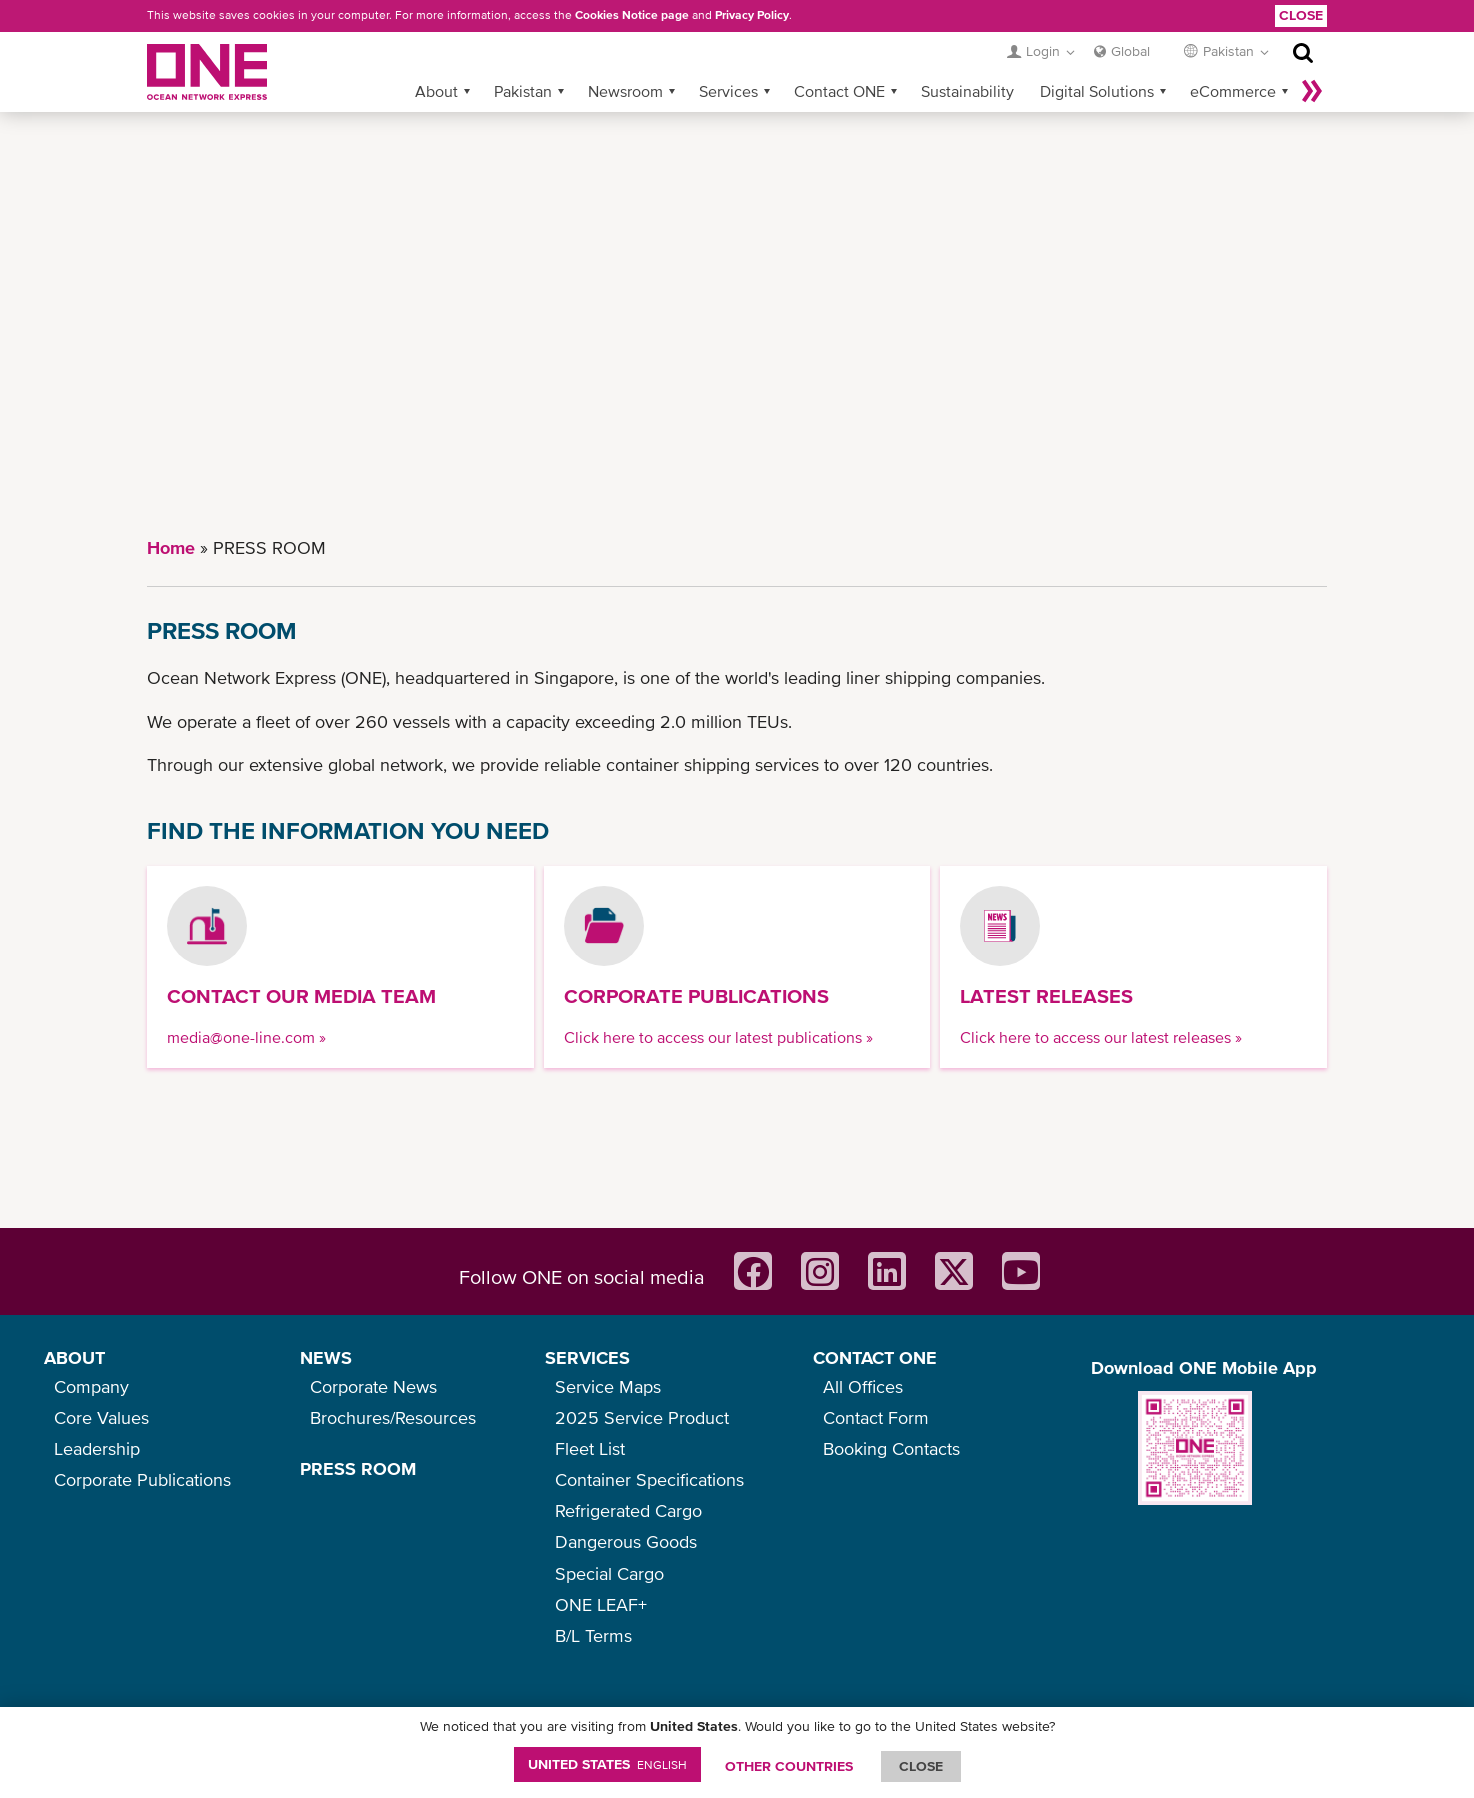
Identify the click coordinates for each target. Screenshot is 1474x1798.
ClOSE (921, 1766)
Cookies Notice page (632, 15)
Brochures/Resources (393, 1417)
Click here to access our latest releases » (1101, 1037)
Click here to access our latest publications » (718, 1037)
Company (91, 1386)
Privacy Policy (752, 15)
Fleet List (590, 1448)
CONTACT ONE (875, 1357)
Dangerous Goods (626, 1541)
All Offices (863, 1386)
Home (171, 547)
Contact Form (876, 1417)
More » (1312, 91)
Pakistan (523, 91)
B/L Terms (593, 1635)
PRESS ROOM (358, 1468)
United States (607, 1764)
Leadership (97, 1448)
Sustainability (967, 91)
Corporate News (373, 1386)
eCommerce (1233, 91)
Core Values (101, 1417)
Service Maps (608, 1386)
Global (1130, 51)
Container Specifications (649, 1479)
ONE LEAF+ (601, 1604)
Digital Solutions (1097, 91)
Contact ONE (839, 91)
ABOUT (74, 1357)
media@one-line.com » (246, 1037)
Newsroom (625, 91)
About (436, 91)
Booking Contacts (891, 1448)
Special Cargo (609, 1573)
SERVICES (587, 1357)
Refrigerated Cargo (628, 1510)
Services (728, 91)
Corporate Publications (142, 1479)
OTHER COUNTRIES (789, 1766)
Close (1301, 15)
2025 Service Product (642, 1417)
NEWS (326, 1357)
